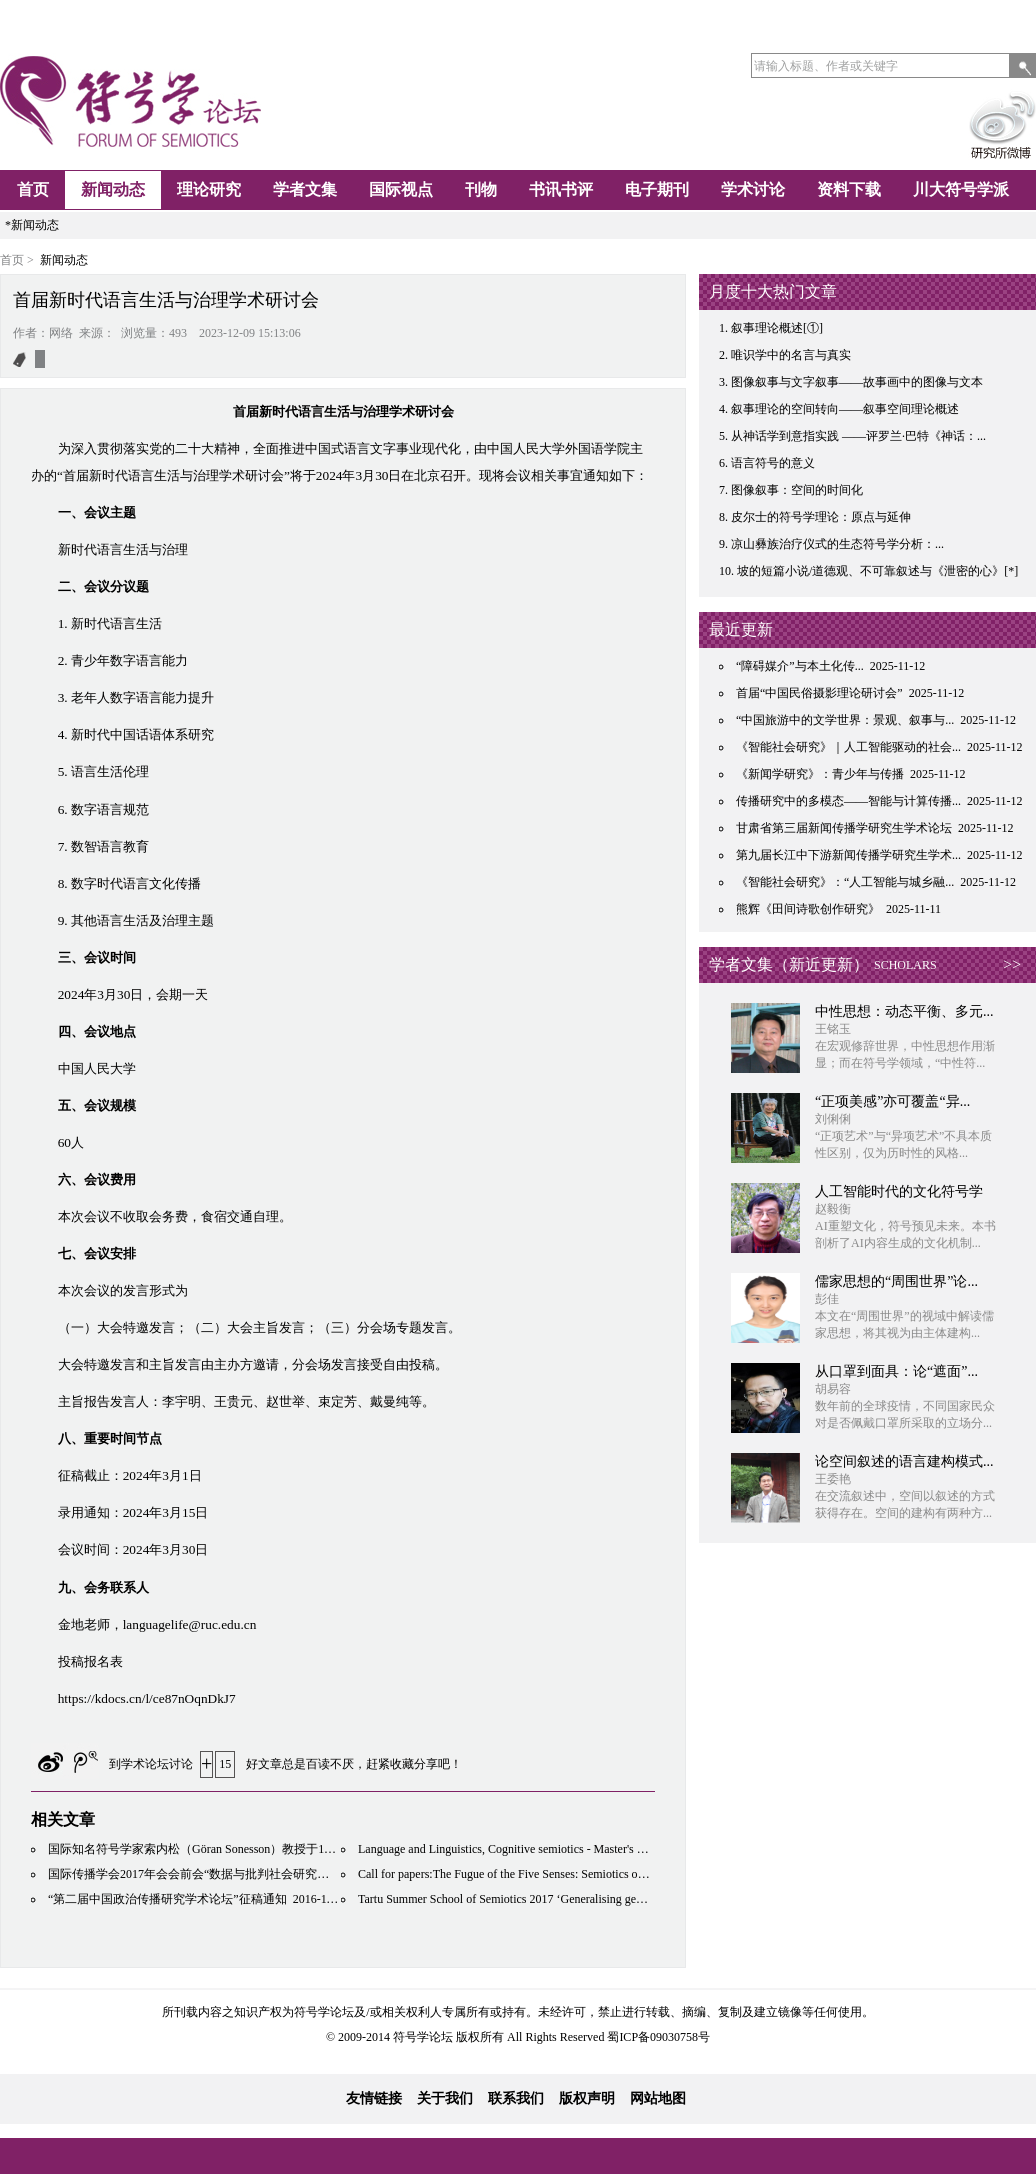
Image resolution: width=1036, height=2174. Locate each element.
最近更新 (741, 629)
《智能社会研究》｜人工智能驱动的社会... (848, 747)
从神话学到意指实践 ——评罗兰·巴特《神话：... (858, 436)
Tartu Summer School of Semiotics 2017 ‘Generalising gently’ (508, 1899)
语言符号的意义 (773, 463)
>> (1012, 964)
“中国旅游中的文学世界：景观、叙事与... (845, 720)
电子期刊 (657, 189)
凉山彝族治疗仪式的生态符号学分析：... (837, 544)
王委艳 (833, 1479)
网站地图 (658, 2098)
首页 (33, 189)
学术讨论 (753, 189)
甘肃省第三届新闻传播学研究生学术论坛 (844, 828)
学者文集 (305, 189)
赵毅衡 (833, 1209)
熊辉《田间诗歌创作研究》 (808, 909)
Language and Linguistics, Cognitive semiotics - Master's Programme (525, 1849)
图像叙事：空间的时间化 (797, 490)
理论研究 (209, 189)
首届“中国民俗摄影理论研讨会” (819, 693)
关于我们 (445, 2098)
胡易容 (833, 1389)
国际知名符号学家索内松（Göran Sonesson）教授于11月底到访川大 (225, 1849)
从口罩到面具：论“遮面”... (896, 1371)
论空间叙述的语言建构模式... (904, 1461)
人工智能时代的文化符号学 (899, 1191)
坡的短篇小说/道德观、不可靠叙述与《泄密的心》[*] (877, 571)
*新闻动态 (32, 225)
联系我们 (516, 2098)
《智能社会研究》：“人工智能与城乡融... (845, 882)
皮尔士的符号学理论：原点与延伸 (821, 517)
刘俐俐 (833, 1119)
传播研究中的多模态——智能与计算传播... (848, 801)
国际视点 (401, 189)
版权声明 (587, 2098)
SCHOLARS (905, 965)
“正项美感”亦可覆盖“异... (892, 1101)
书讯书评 (561, 189)
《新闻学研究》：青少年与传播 (820, 774)
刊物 (481, 189)
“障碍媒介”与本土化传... (800, 666)
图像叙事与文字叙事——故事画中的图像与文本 (857, 382)
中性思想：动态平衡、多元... (904, 1011)
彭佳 (827, 1299)
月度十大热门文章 (773, 291)
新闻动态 (113, 189)
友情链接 (374, 2098)
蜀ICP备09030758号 (658, 2037)
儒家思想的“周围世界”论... (896, 1281)
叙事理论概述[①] (777, 328)
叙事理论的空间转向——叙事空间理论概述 (845, 409)
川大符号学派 (961, 189)
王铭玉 (833, 1029)
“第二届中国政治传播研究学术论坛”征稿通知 (167, 1899)
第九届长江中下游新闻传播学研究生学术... (848, 855)
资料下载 (849, 189)
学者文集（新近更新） (789, 964)
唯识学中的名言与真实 (791, 355)
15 (225, 1764)
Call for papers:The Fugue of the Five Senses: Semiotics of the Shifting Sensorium (556, 1874)
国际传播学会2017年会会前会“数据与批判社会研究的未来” (203, 1874)
